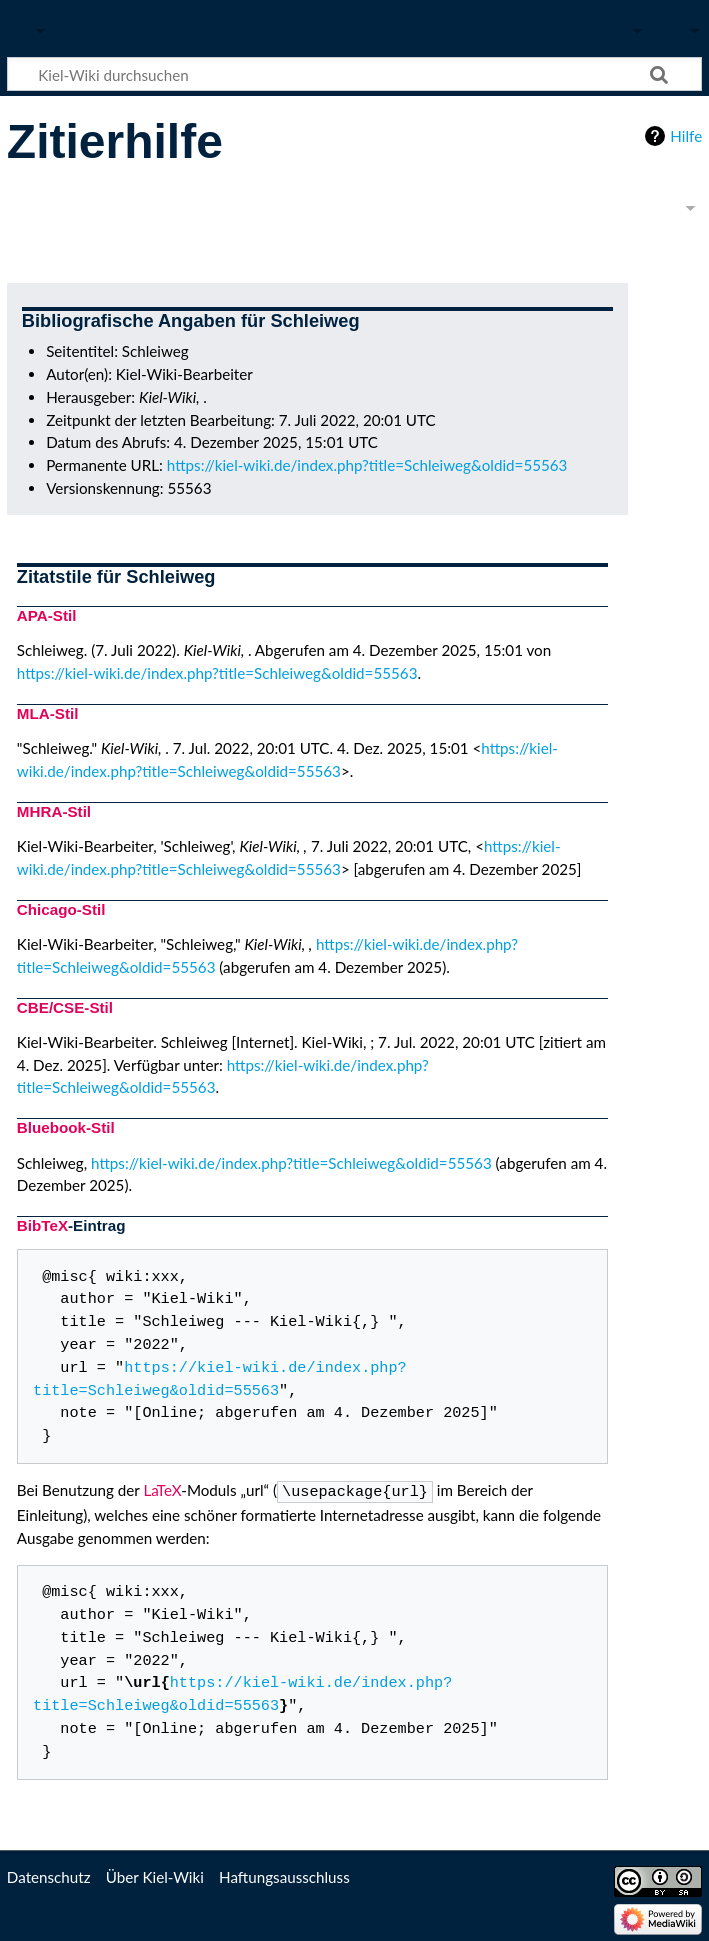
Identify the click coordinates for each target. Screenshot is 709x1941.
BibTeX (42, 1225)
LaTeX (162, 1490)
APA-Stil (47, 615)
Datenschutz (49, 1875)
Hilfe (686, 136)
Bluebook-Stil (66, 1127)
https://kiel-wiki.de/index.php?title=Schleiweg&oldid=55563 (367, 465)
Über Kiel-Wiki (155, 1875)
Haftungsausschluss (284, 1875)
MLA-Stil (48, 713)
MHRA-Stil (54, 811)
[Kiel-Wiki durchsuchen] (354, 74)
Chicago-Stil (61, 909)
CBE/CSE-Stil (65, 1007)
